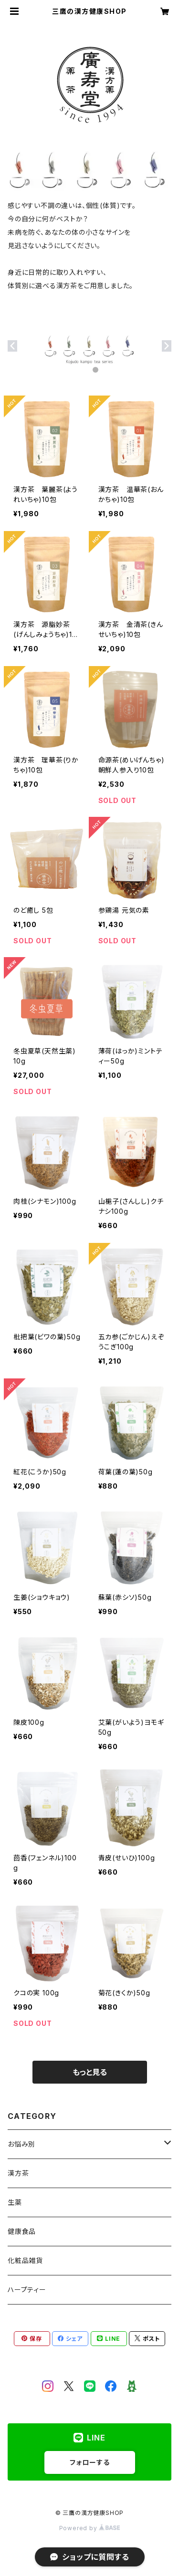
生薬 (15, 2202)
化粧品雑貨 (25, 2260)
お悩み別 (21, 2144)
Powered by (89, 2528)
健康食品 (22, 2231)
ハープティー (27, 2289)
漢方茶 (18, 2173)
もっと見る (90, 2072)
